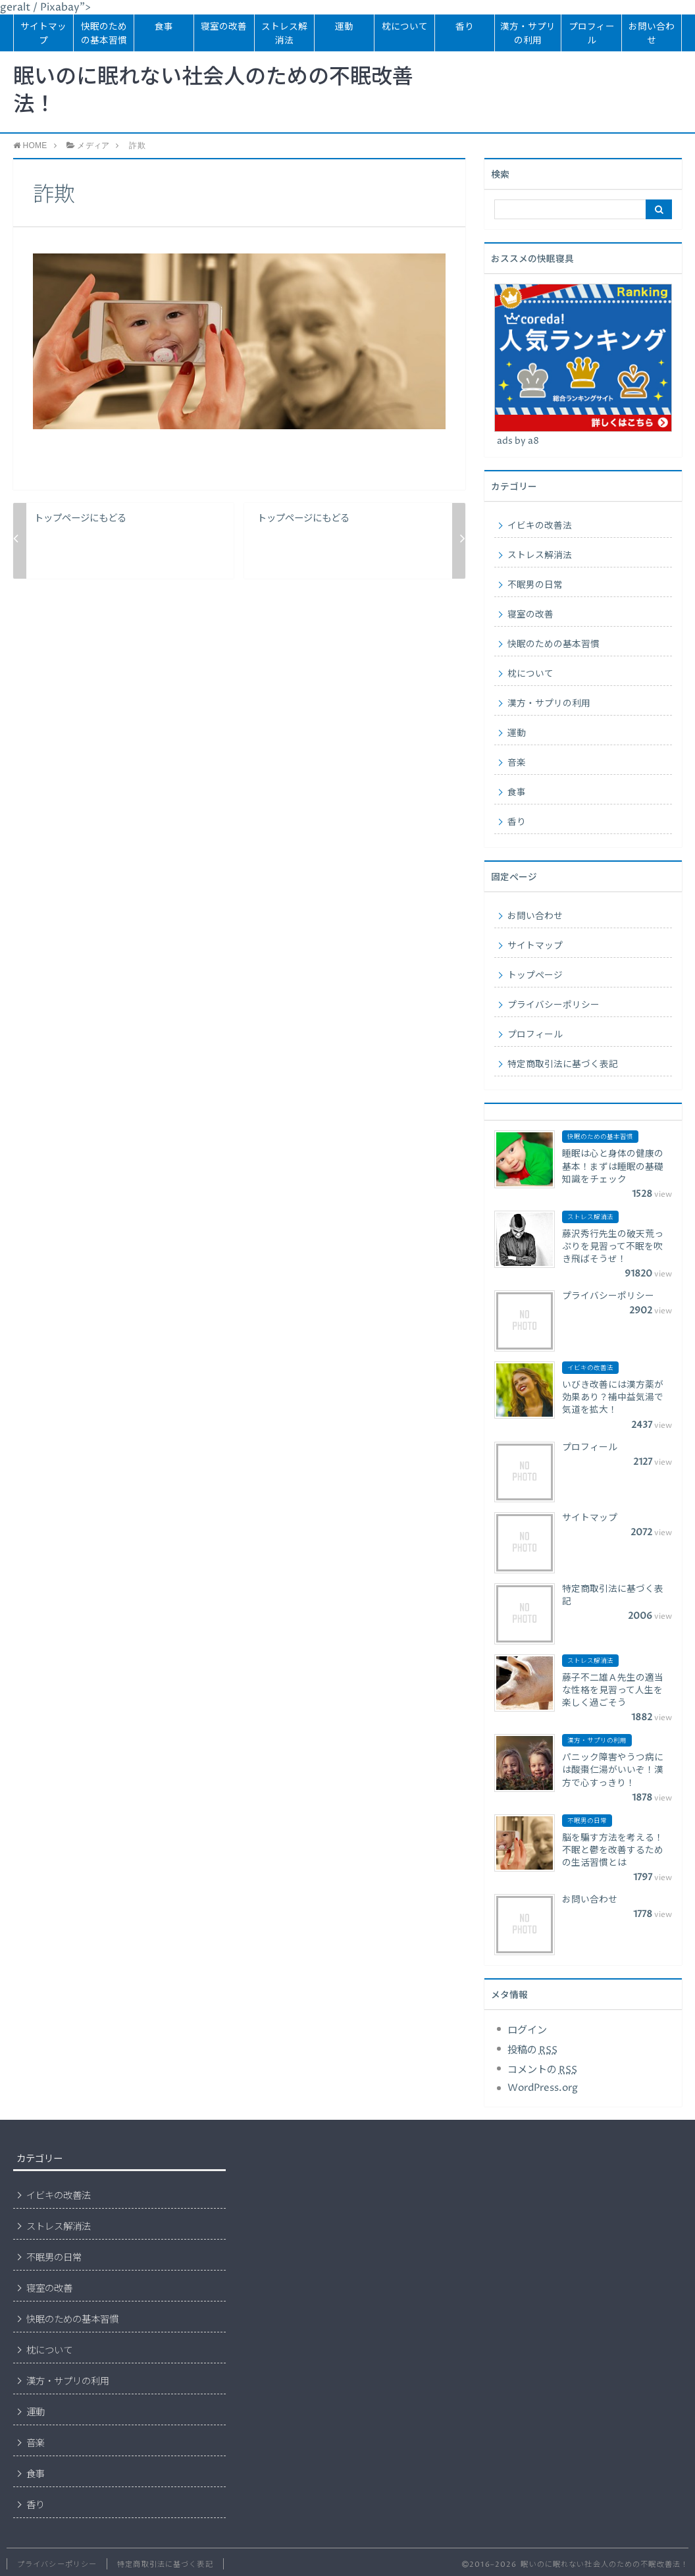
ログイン (527, 2030)
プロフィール (592, 34)
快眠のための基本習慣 (104, 34)
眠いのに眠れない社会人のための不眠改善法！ (213, 91)
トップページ (535, 976)
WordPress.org (542, 2088)
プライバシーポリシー (553, 1005)
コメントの (542, 2070)
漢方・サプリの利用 (527, 34)
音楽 (516, 763)
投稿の (532, 2050)
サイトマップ (43, 34)
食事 (164, 27)
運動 (344, 27)
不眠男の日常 (535, 585)
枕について (405, 27)
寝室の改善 (224, 27)
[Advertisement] (352, 2245)
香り (464, 27)
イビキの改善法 (539, 526)
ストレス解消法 (284, 34)
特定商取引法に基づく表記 (562, 1064)
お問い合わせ (652, 34)
